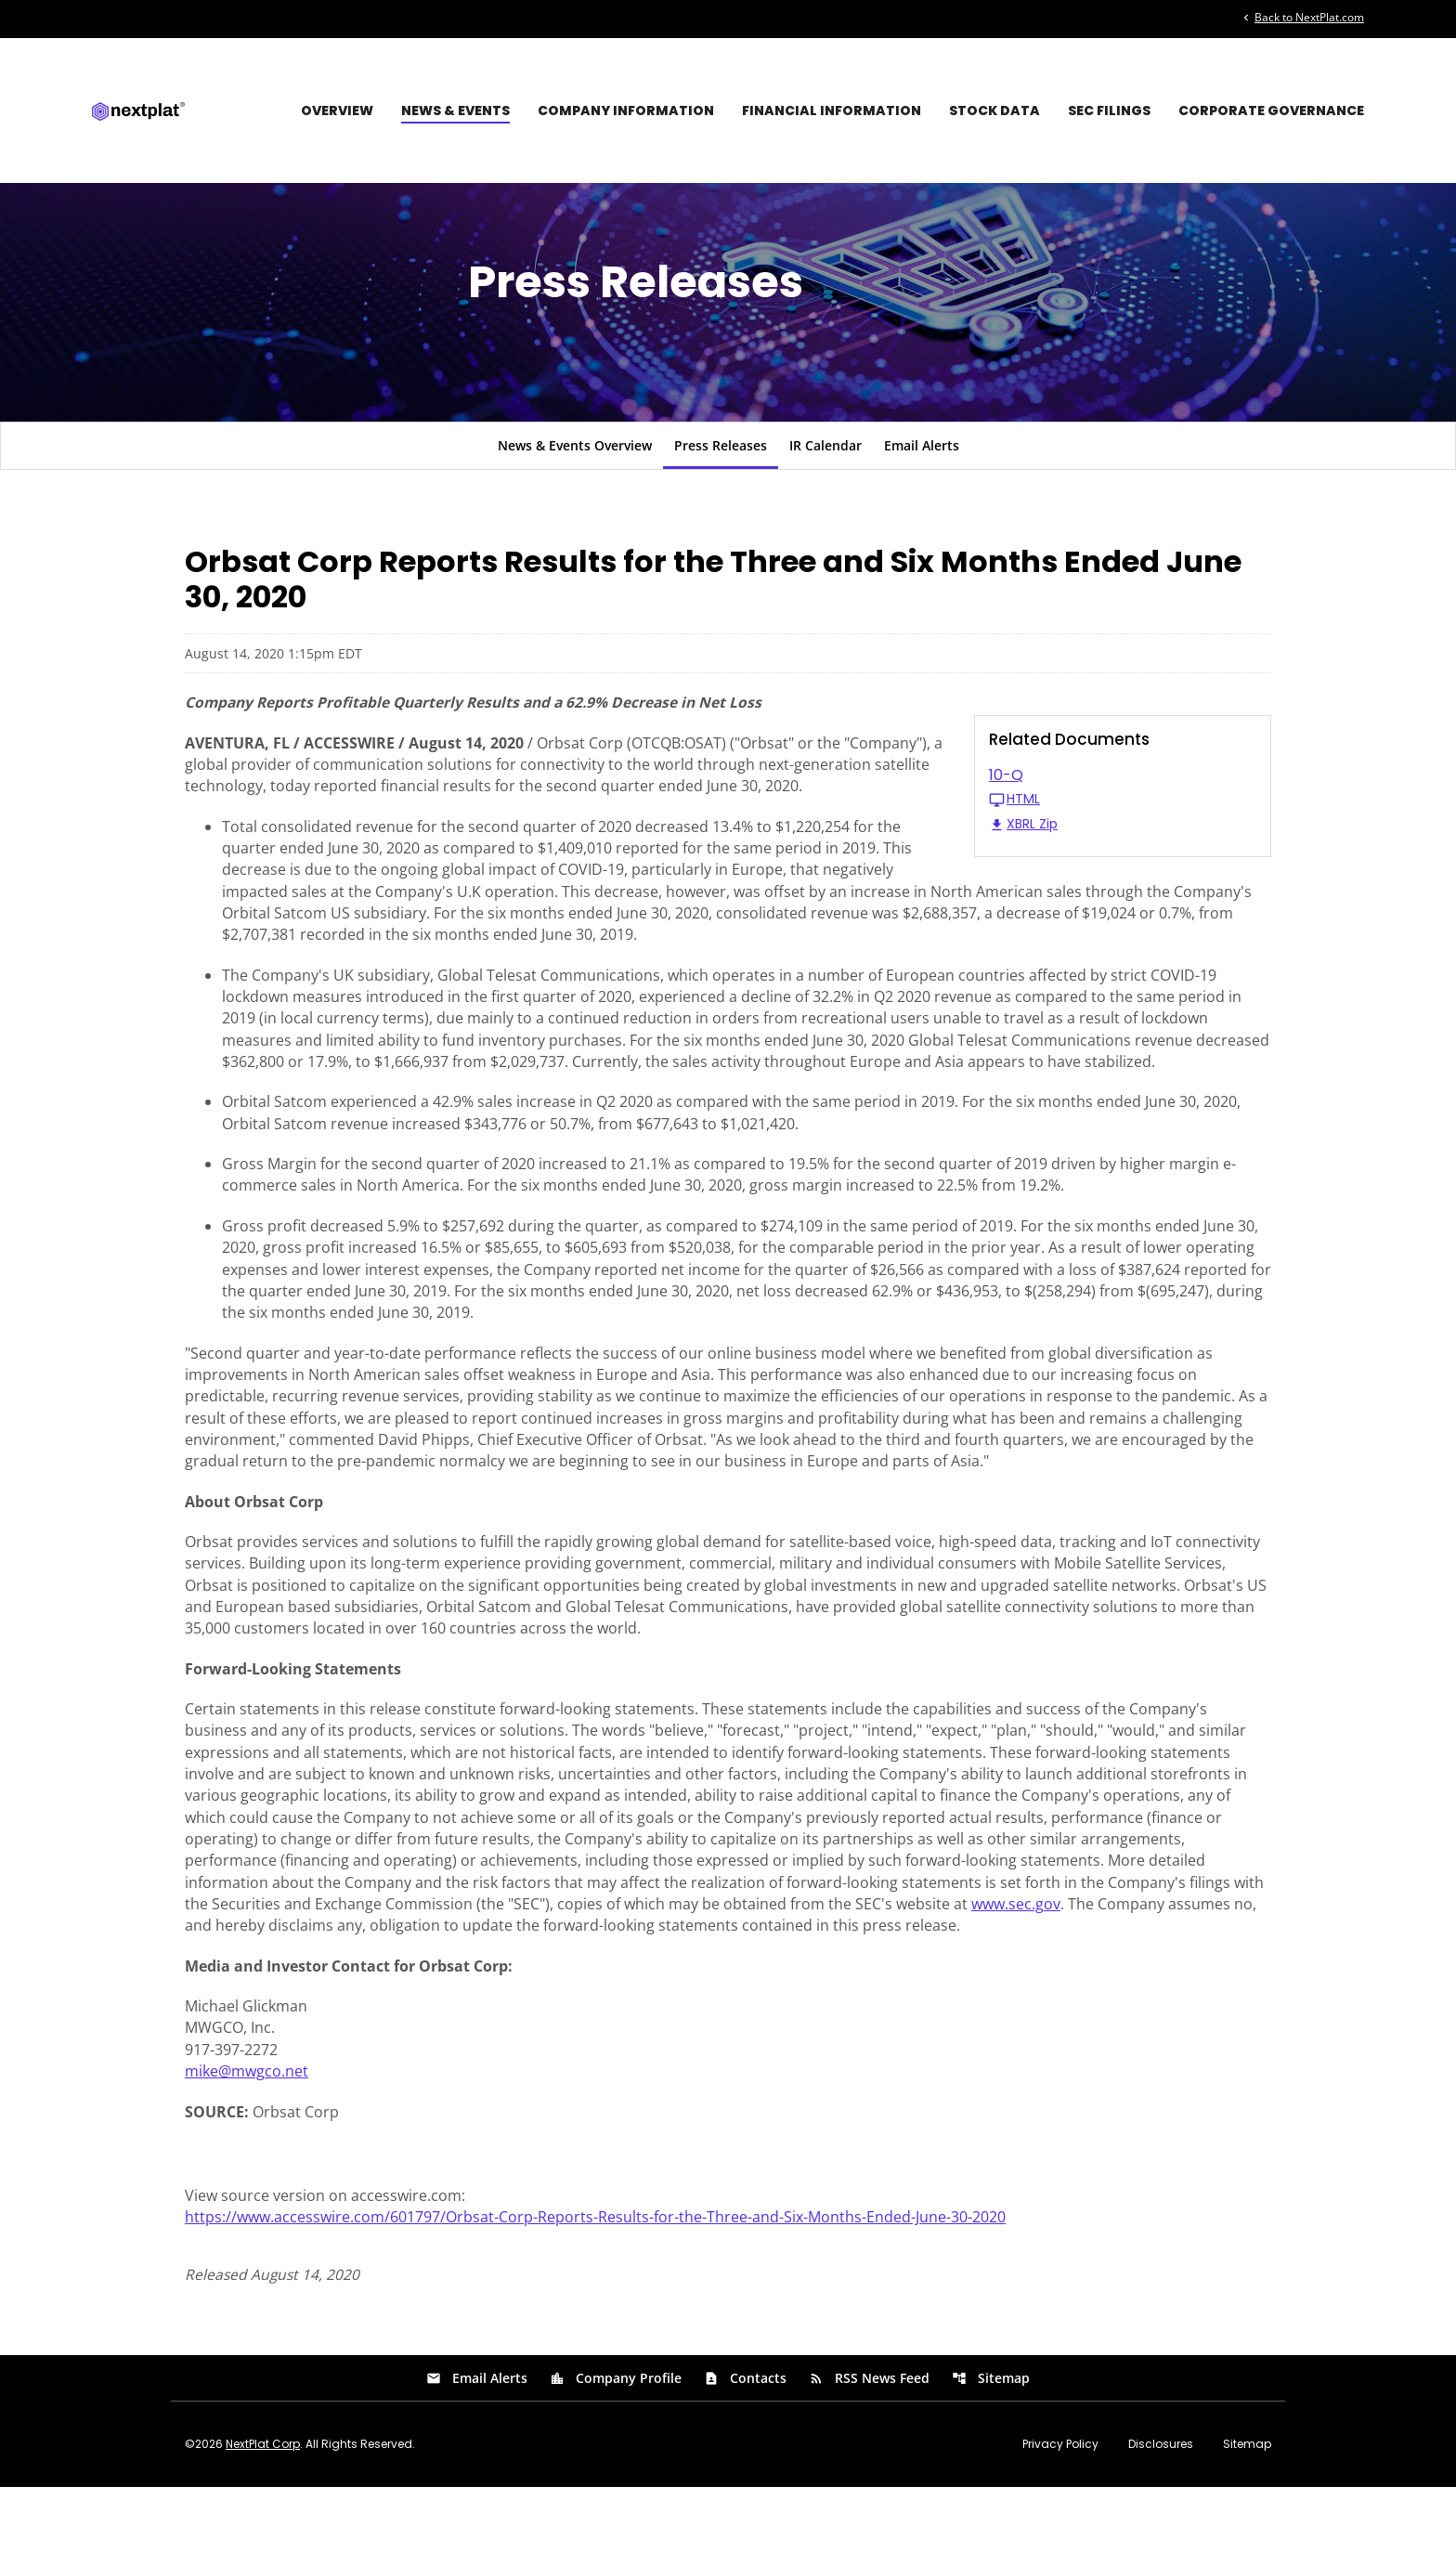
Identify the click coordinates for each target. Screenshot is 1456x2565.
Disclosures (1160, 2522)
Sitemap (991, 2456)
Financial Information (831, 110)
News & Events (455, 110)
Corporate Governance (1271, 110)
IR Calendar (825, 485)
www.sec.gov (1015, 1973)
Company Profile (616, 2456)
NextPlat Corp (263, 2522)
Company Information (626, 110)
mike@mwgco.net (246, 2144)
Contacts (745, 2456)
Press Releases (720, 485)
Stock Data (994, 110)
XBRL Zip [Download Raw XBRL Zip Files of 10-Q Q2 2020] (1023, 865)
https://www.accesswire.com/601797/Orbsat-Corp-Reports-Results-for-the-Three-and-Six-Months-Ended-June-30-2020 (595, 2293)
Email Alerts (921, 485)
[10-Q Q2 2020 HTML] (1122, 828)
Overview (337, 110)
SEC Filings (1109, 110)
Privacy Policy (1060, 2522)
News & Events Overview (575, 485)
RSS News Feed (869, 2456)
